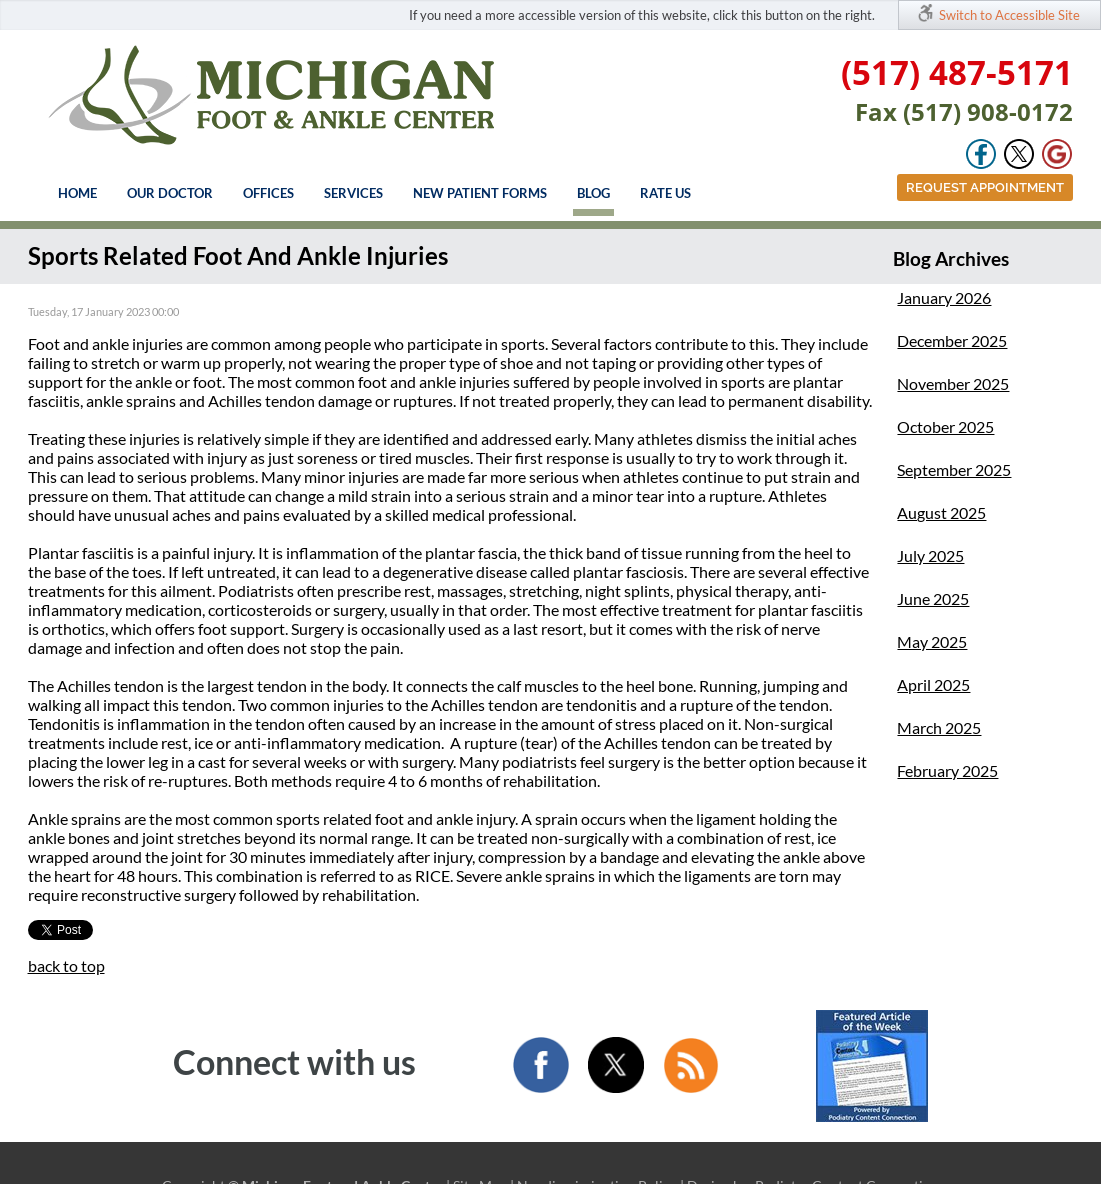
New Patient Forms (480, 193)
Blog (593, 193)
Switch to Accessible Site (1009, 15)
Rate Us (665, 193)
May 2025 (932, 641)
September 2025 (954, 469)
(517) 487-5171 (957, 72)
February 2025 (947, 770)
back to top (66, 965)
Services (353, 193)
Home (77, 193)
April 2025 (933, 684)
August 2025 (941, 512)
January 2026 (944, 297)
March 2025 (939, 727)
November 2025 (953, 383)
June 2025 (933, 598)
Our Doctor (170, 193)
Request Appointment (985, 187)
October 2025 (945, 426)
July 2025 (930, 555)
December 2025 (952, 340)
